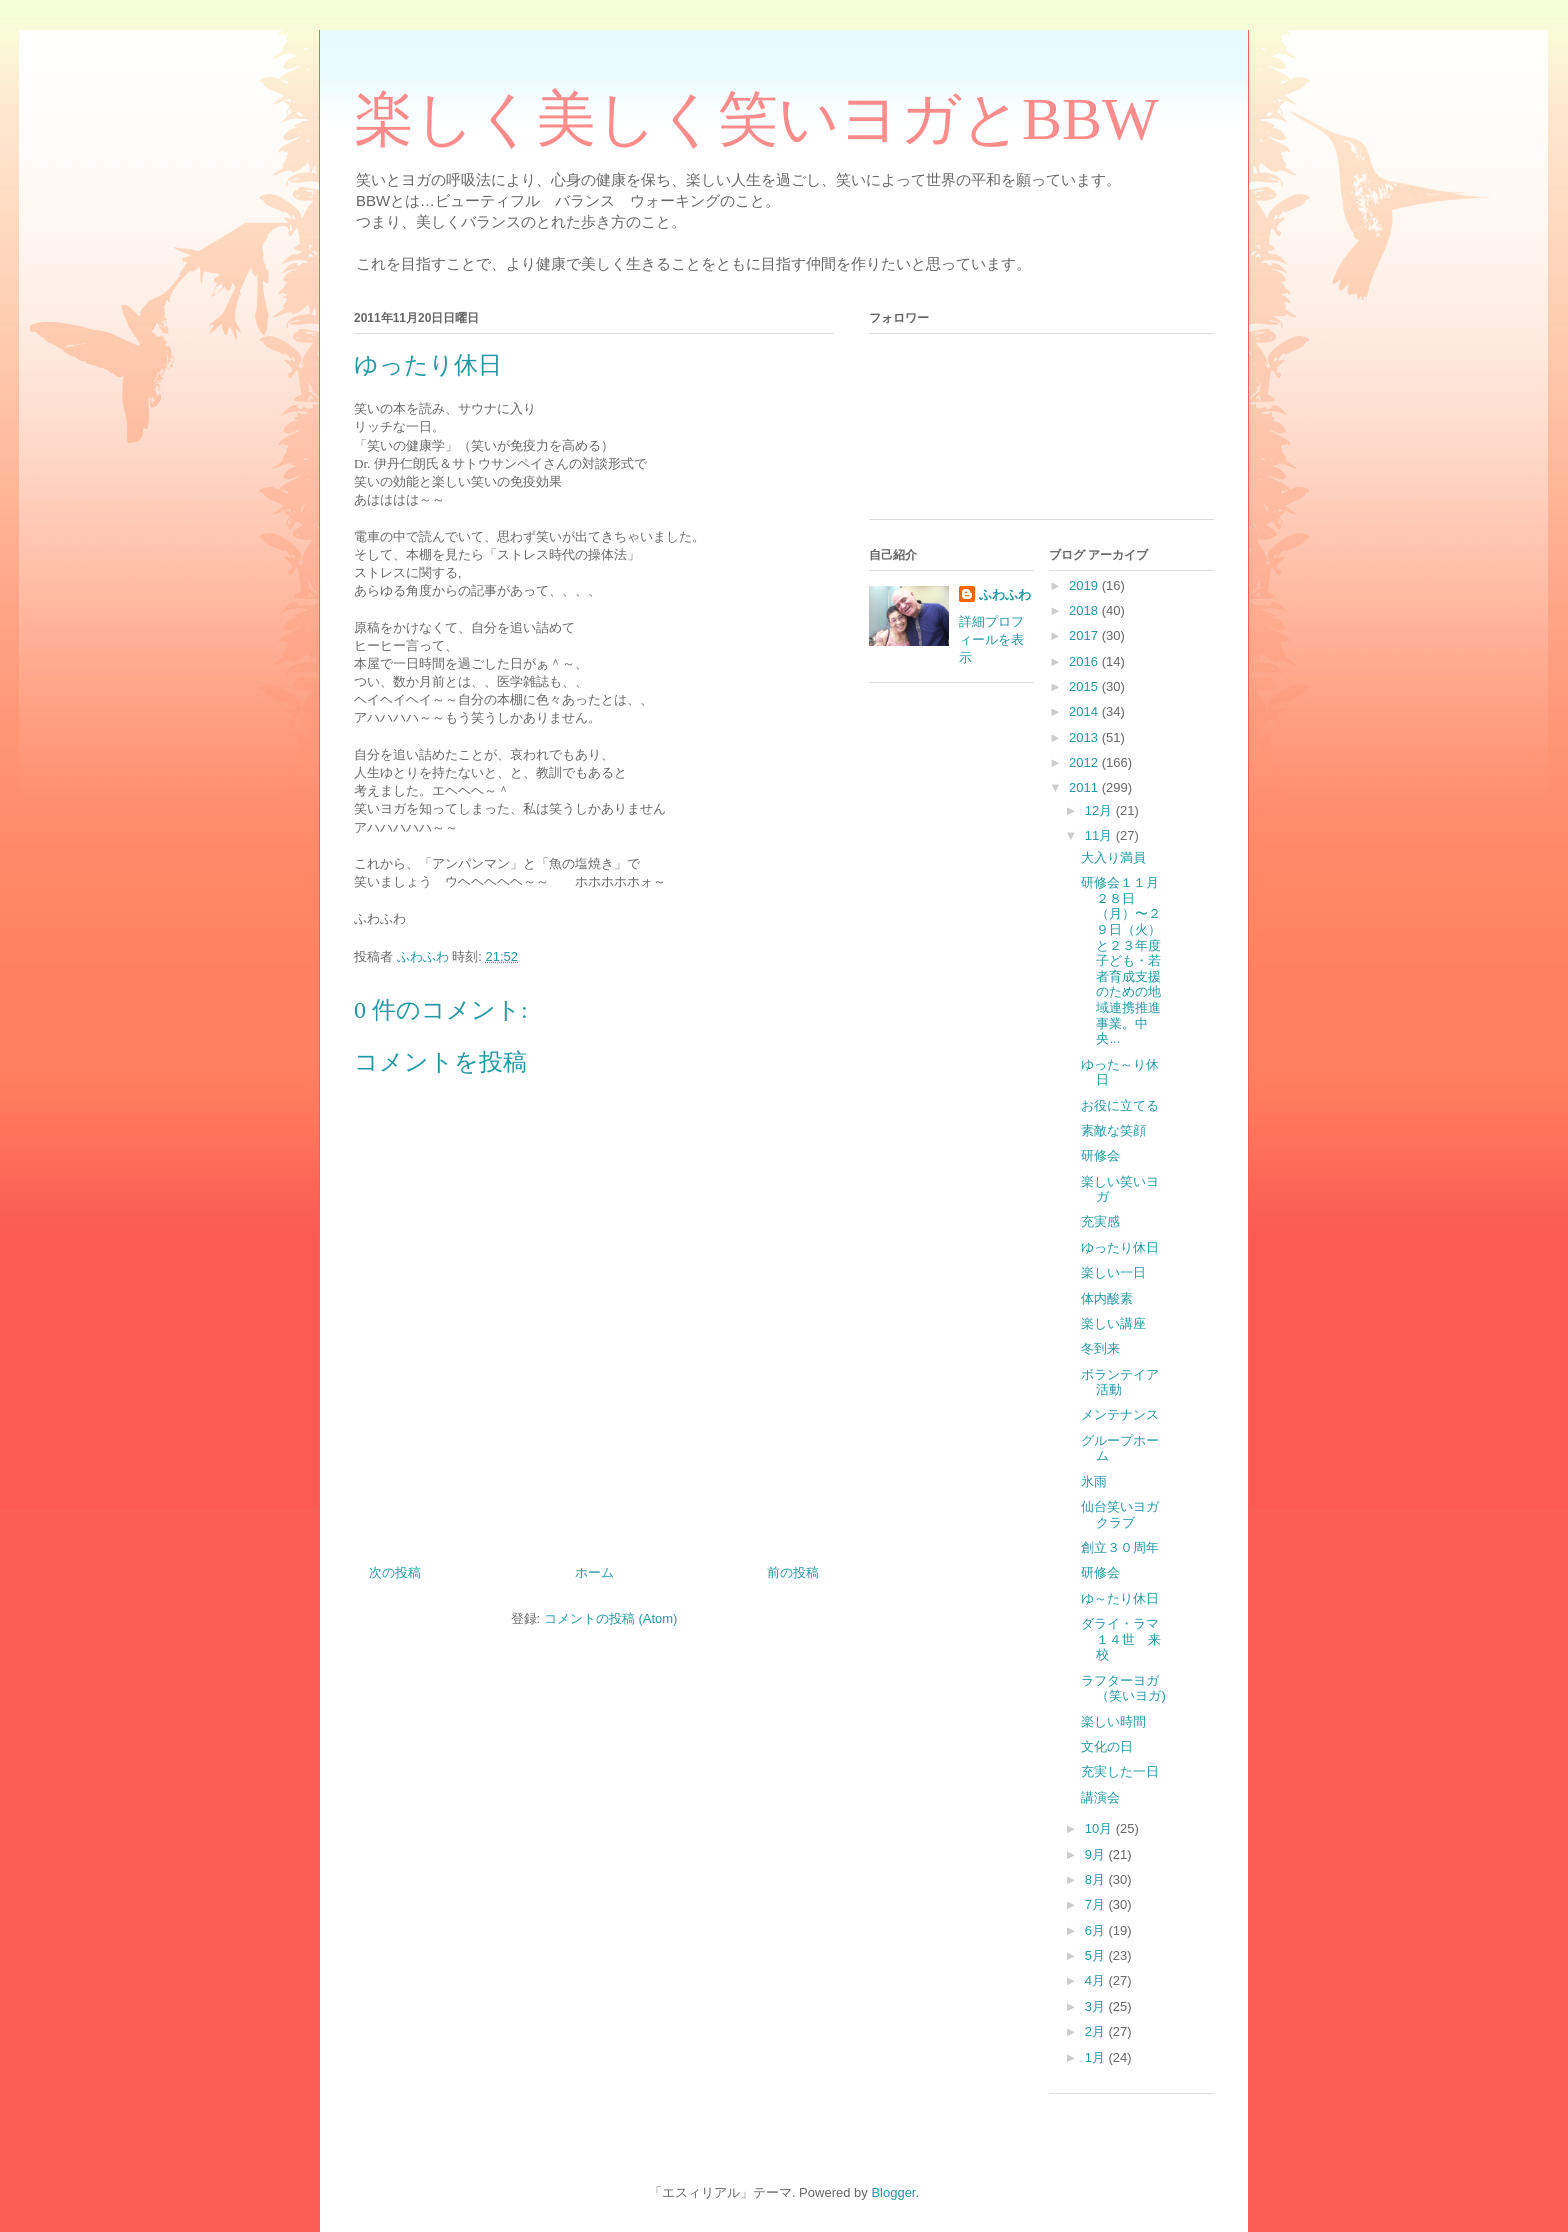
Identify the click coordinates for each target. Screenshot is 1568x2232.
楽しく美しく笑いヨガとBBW (756, 119)
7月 (1097, 1904)
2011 (1085, 787)
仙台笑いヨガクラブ (1120, 1514)
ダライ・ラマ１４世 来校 (1121, 1639)
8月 (1097, 1879)
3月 (1097, 2006)
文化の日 (1107, 1746)
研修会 (1100, 1155)
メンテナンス (1120, 1414)
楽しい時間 (1113, 1721)
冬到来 (1100, 1348)
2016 (1085, 661)
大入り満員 (1113, 857)
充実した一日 (1120, 1771)
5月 (1097, 1955)
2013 (1085, 737)
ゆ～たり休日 (1120, 1598)
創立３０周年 (1120, 1547)
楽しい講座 (1113, 1323)
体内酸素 (1107, 1298)
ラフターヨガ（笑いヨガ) (1123, 1688)
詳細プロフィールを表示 (991, 639)
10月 (1100, 1828)
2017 (1085, 635)
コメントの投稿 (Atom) (611, 1618)
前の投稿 (793, 1572)
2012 (1085, 762)
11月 (1100, 835)
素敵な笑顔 (1113, 1130)
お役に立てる (1120, 1105)
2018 (1085, 610)
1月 (1097, 2057)
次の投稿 (395, 1572)
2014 (1085, 711)
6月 (1097, 1930)
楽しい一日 (1113, 1272)
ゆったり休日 (1120, 1247)
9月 (1097, 1854)
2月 (1097, 2031)
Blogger (893, 2192)
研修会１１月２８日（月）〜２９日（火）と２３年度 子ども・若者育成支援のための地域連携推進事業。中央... (1121, 960)
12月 (1100, 810)
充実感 (1100, 1221)
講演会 (1100, 1797)
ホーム (594, 1572)
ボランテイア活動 (1120, 1382)
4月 (1097, 1980)
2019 (1085, 585)
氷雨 (1094, 1481)
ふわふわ (1005, 594)
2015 (1085, 686)
